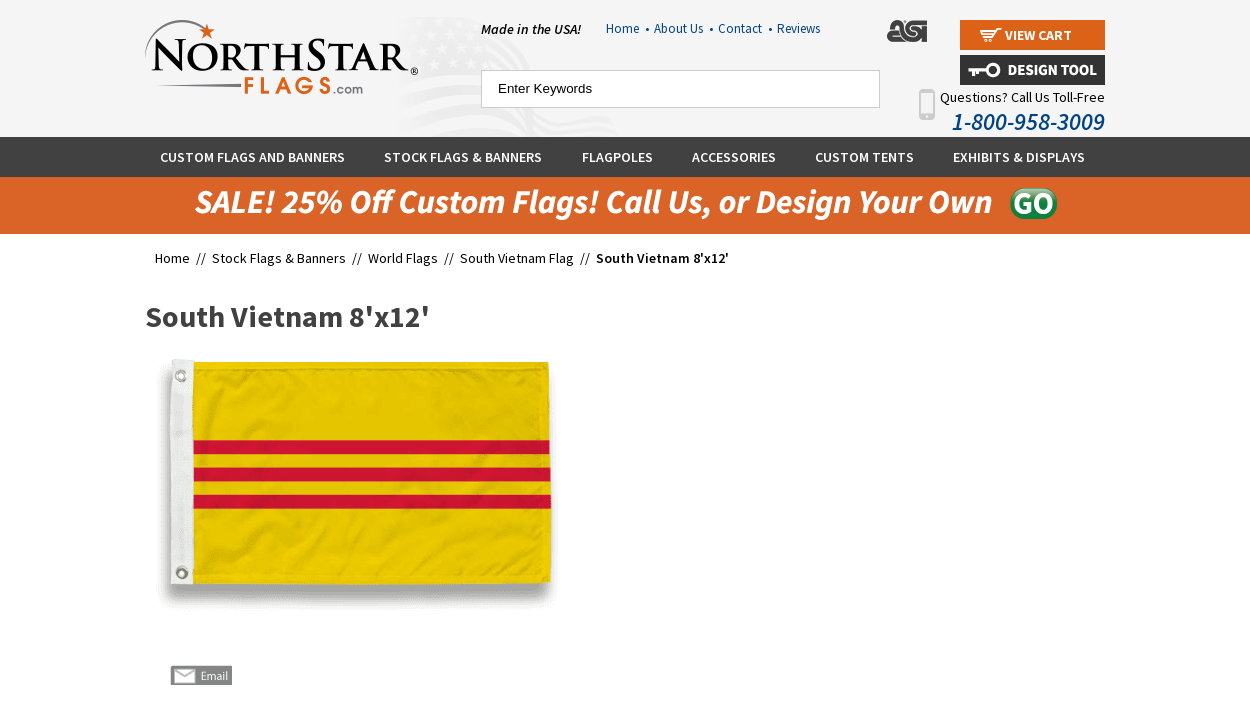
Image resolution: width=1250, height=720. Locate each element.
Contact (745, 28)
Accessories (734, 157)
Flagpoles (617, 157)
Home (627, 28)
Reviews (798, 28)
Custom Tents (864, 157)
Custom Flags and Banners (252, 157)
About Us (683, 28)
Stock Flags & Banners (463, 157)
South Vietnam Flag (517, 258)
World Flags (403, 258)
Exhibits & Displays (1019, 157)
